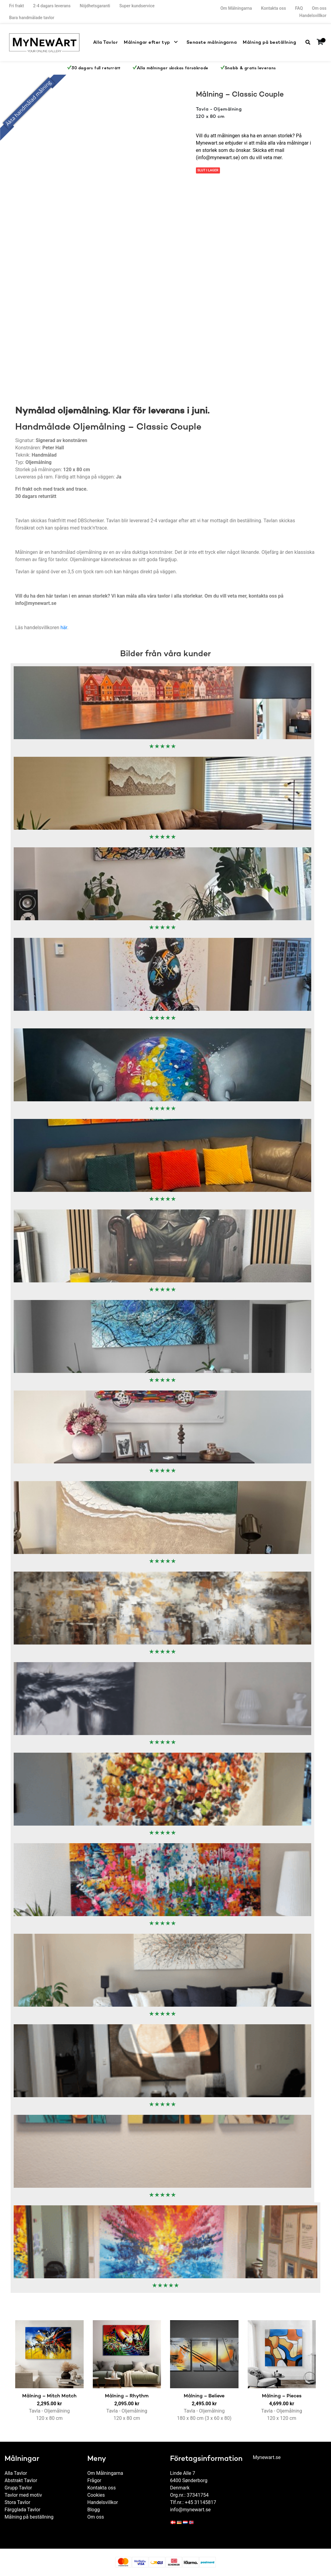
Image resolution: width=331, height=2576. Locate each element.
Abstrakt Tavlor (21, 2480)
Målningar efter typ (158, 42)
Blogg (93, 2510)
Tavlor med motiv (23, 2495)
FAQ (299, 8)
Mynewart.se (267, 2457)
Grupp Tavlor (18, 2488)
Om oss (319, 8)
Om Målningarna (236, 8)
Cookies (96, 2495)
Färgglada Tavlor (22, 2510)
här (64, 627)
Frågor (94, 2480)
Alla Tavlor (120, 42)
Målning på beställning (271, 42)
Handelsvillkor (312, 15)
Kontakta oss (273, 8)
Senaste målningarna (218, 42)
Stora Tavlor (17, 2502)
